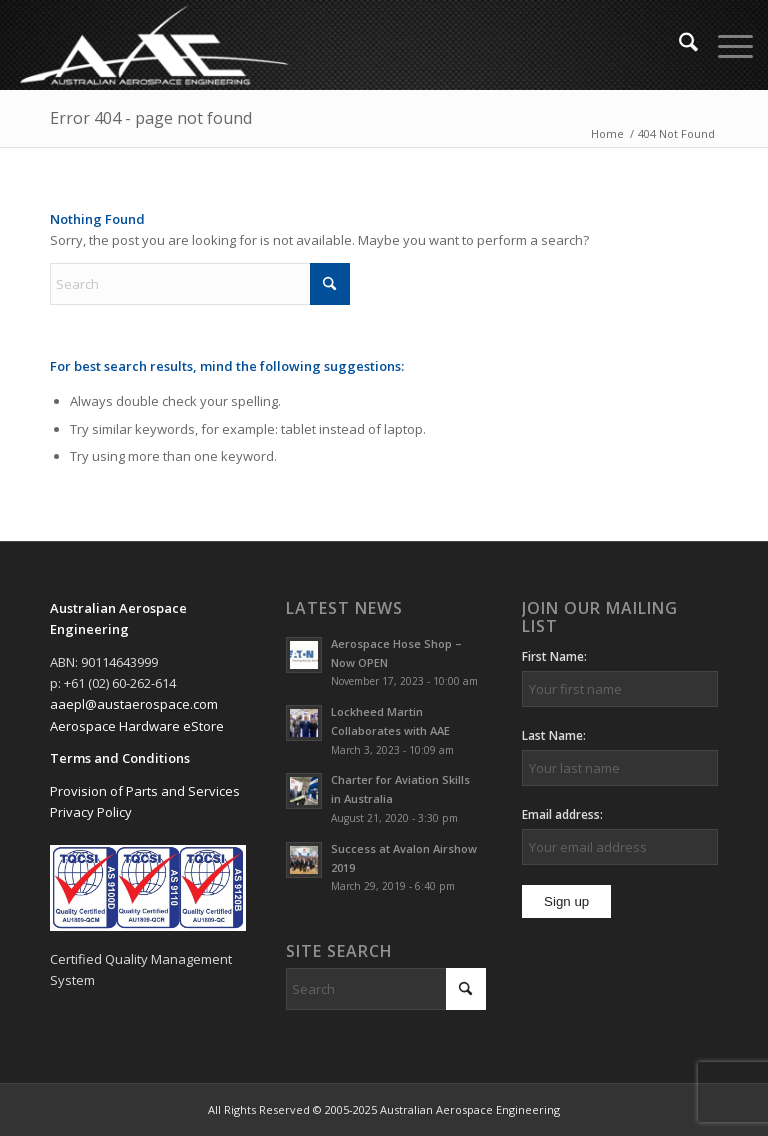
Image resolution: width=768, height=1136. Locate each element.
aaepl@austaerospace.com (134, 704)
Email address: (562, 814)
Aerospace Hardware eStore (137, 726)
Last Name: (554, 735)
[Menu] (725, 45)
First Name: (554, 656)
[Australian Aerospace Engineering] (154, 45)
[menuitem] (678, 45)
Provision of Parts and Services (145, 791)
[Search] (678, 45)
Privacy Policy (91, 812)
